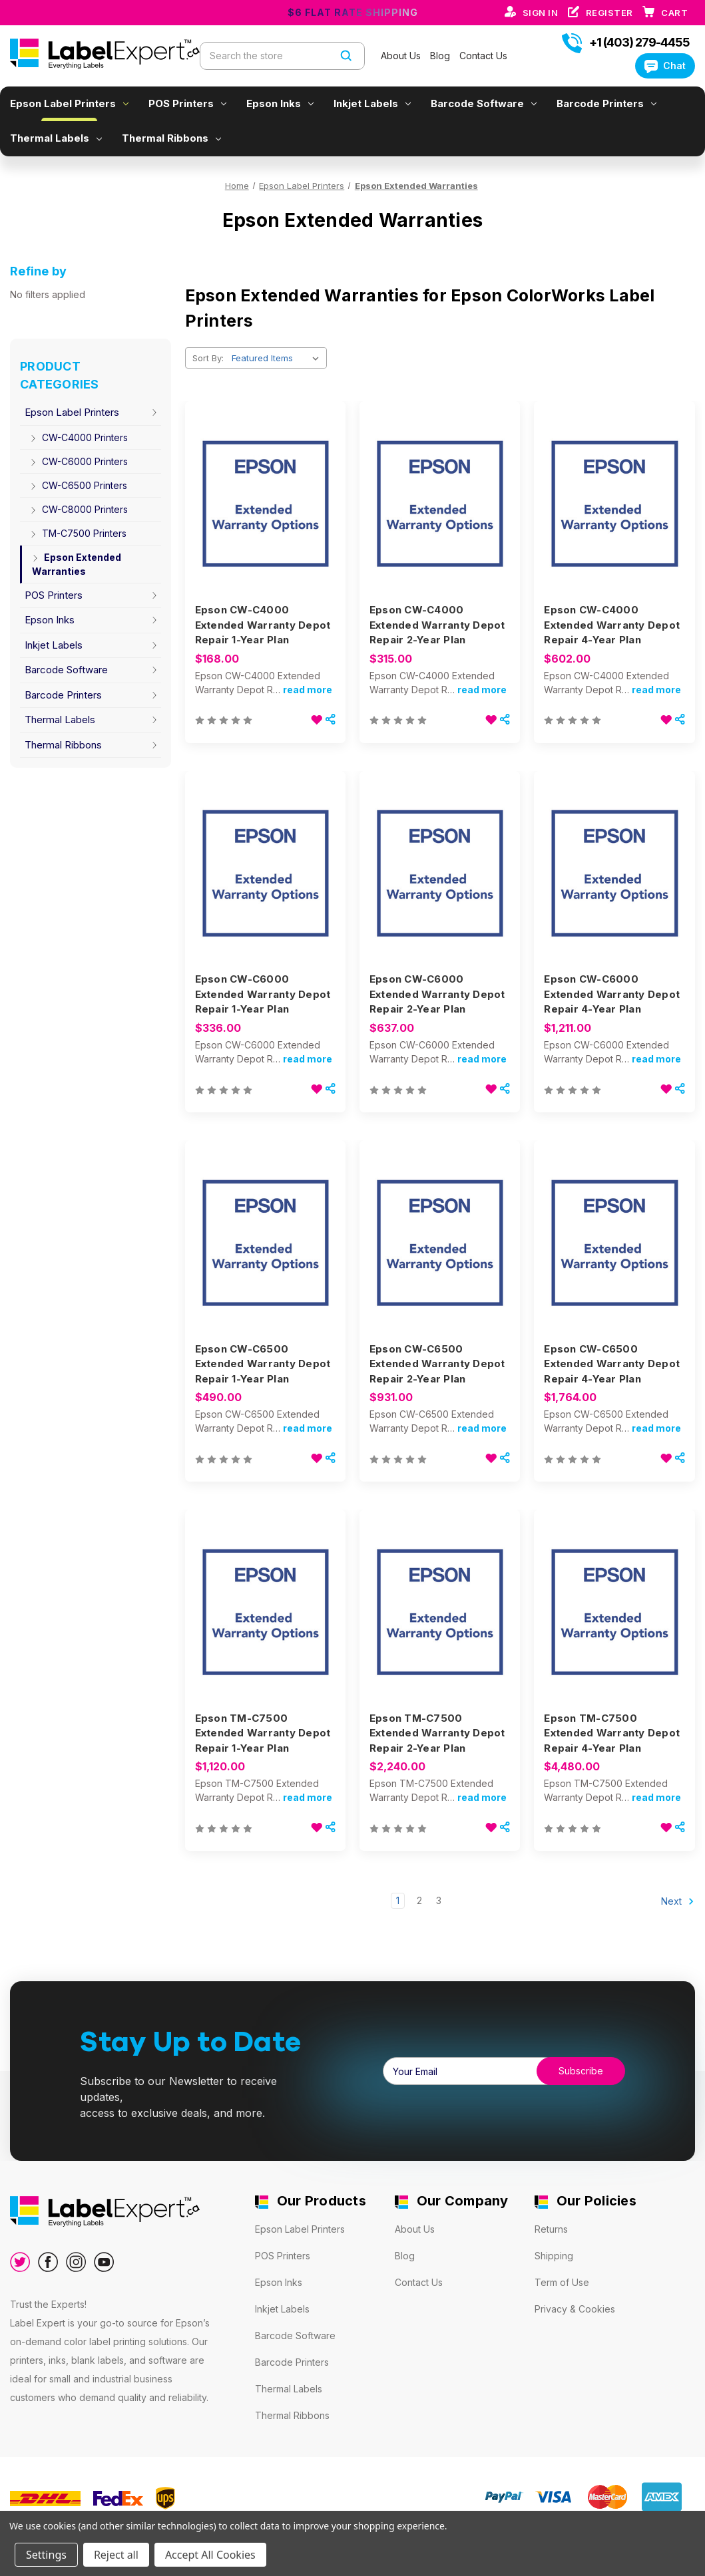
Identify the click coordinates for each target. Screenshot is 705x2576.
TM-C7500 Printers (77, 533)
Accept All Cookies (210, 2554)
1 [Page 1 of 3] (397, 1900)
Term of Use (562, 2282)
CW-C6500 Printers (77, 485)
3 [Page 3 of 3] (438, 1900)
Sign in (542, 12)
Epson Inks (280, 103)
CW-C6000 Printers (78, 461)
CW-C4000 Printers (78, 437)
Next (677, 1901)
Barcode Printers (606, 103)
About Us (402, 55)
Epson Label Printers (69, 103)
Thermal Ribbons (171, 138)
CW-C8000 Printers (78, 509)
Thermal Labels (56, 138)
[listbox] (278, 358)
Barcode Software (484, 103)
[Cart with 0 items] (674, 12)
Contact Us (483, 55)
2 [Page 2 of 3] (419, 1900)
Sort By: (208, 358)
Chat (665, 65)
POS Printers (187, 103)
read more (307, 689)
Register (611, 12)
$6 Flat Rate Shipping (353, 12)
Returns (551, 2229)
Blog (441, 55)
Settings (46, 2554)
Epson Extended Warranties (75, 564)
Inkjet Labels (372, 103)
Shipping (554, 2255)
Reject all (116, 2554)
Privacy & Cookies (575, 2309)
